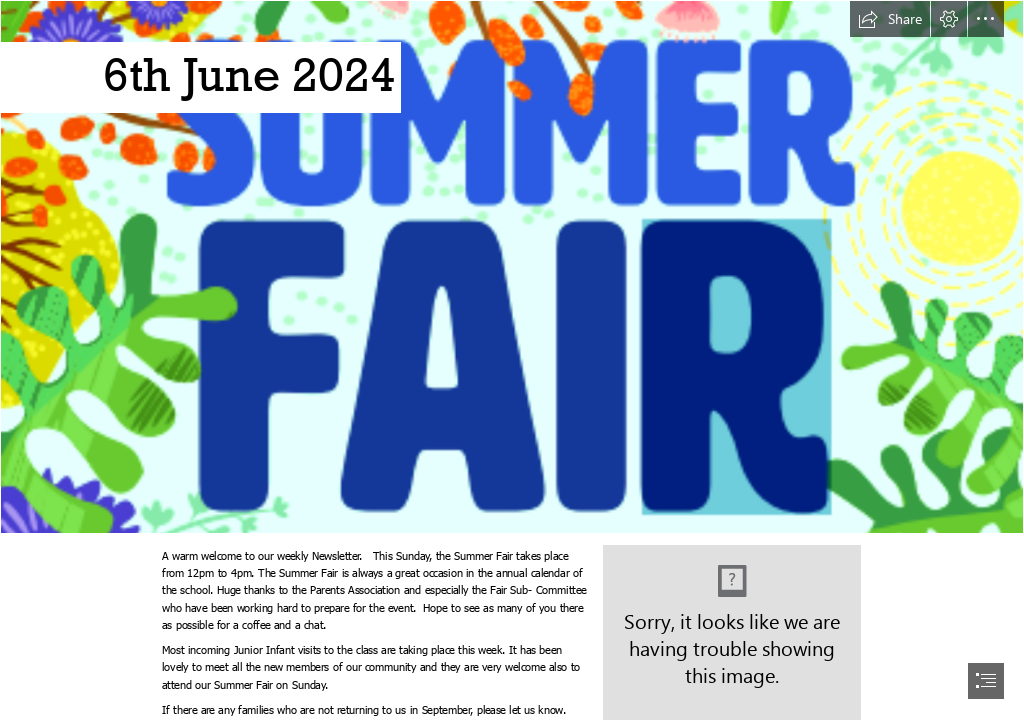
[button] (890, 19)
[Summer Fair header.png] (512, 267)
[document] (512, 360)
